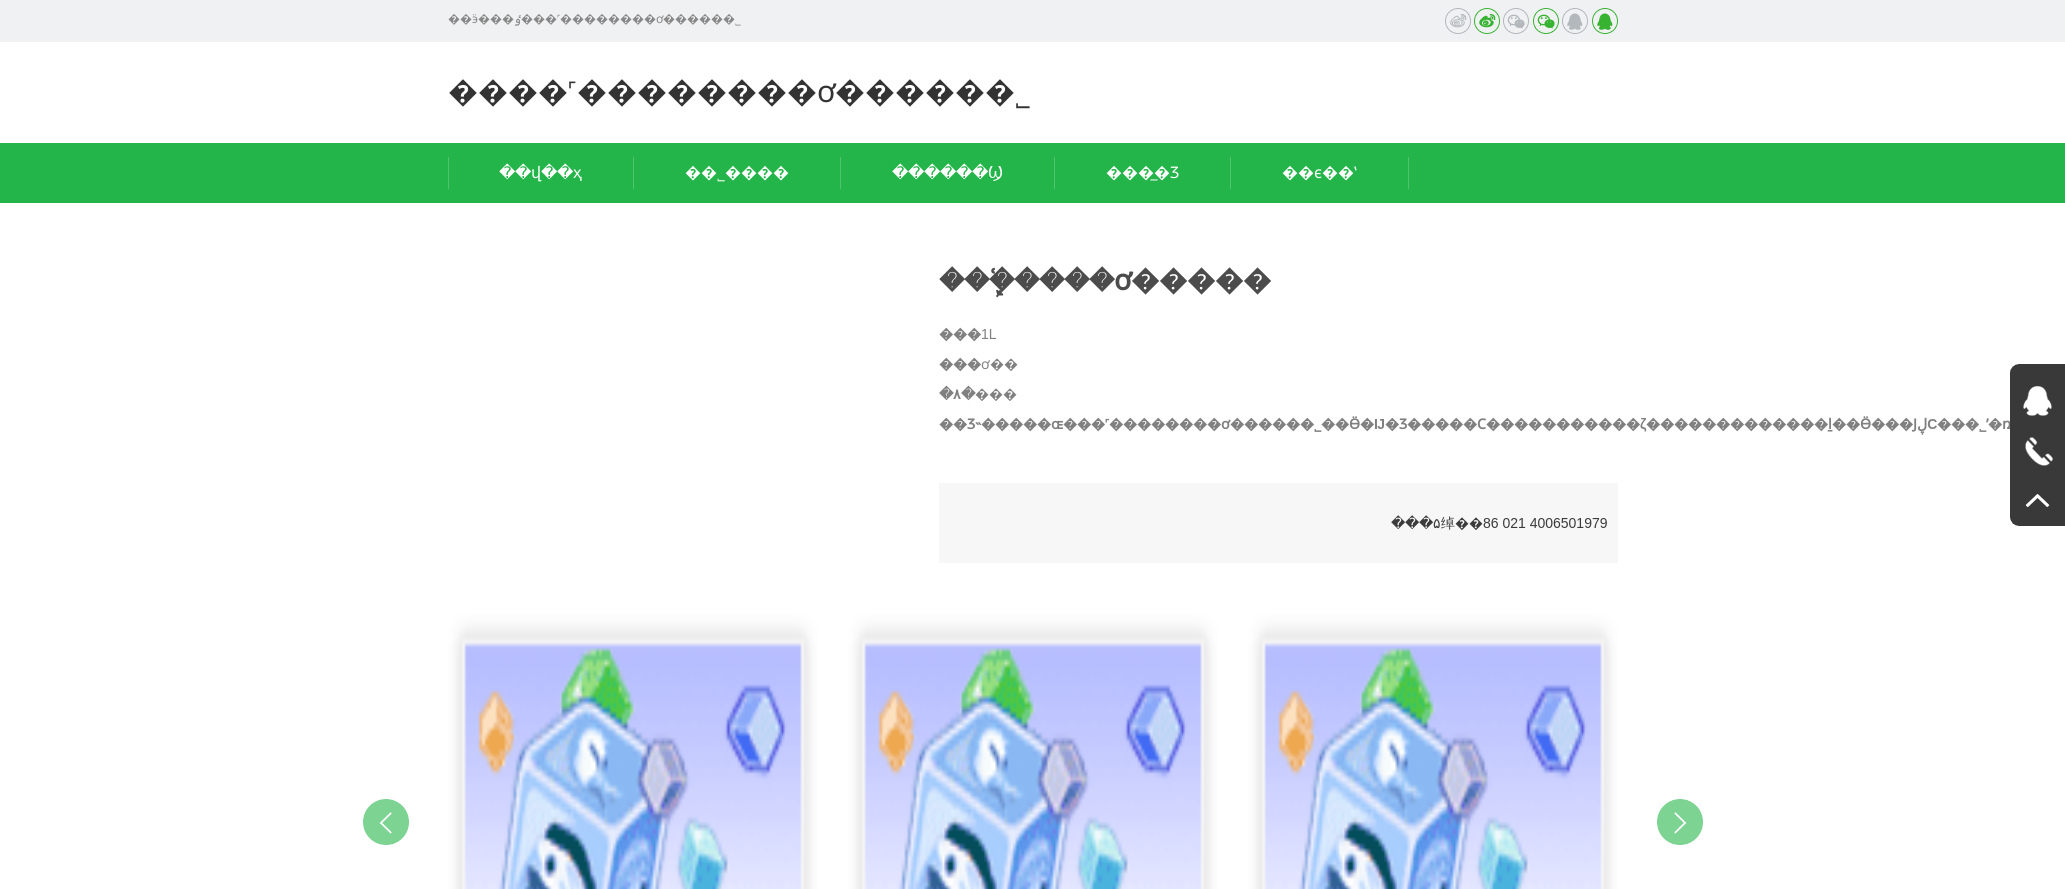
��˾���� (737, 172)
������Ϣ (947, 172)
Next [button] (1680, 822)
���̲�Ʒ (1142, 172)
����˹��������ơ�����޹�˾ (739, 91)
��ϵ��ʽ (1319, 172)
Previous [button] (386, 822)
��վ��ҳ (540, 172)
